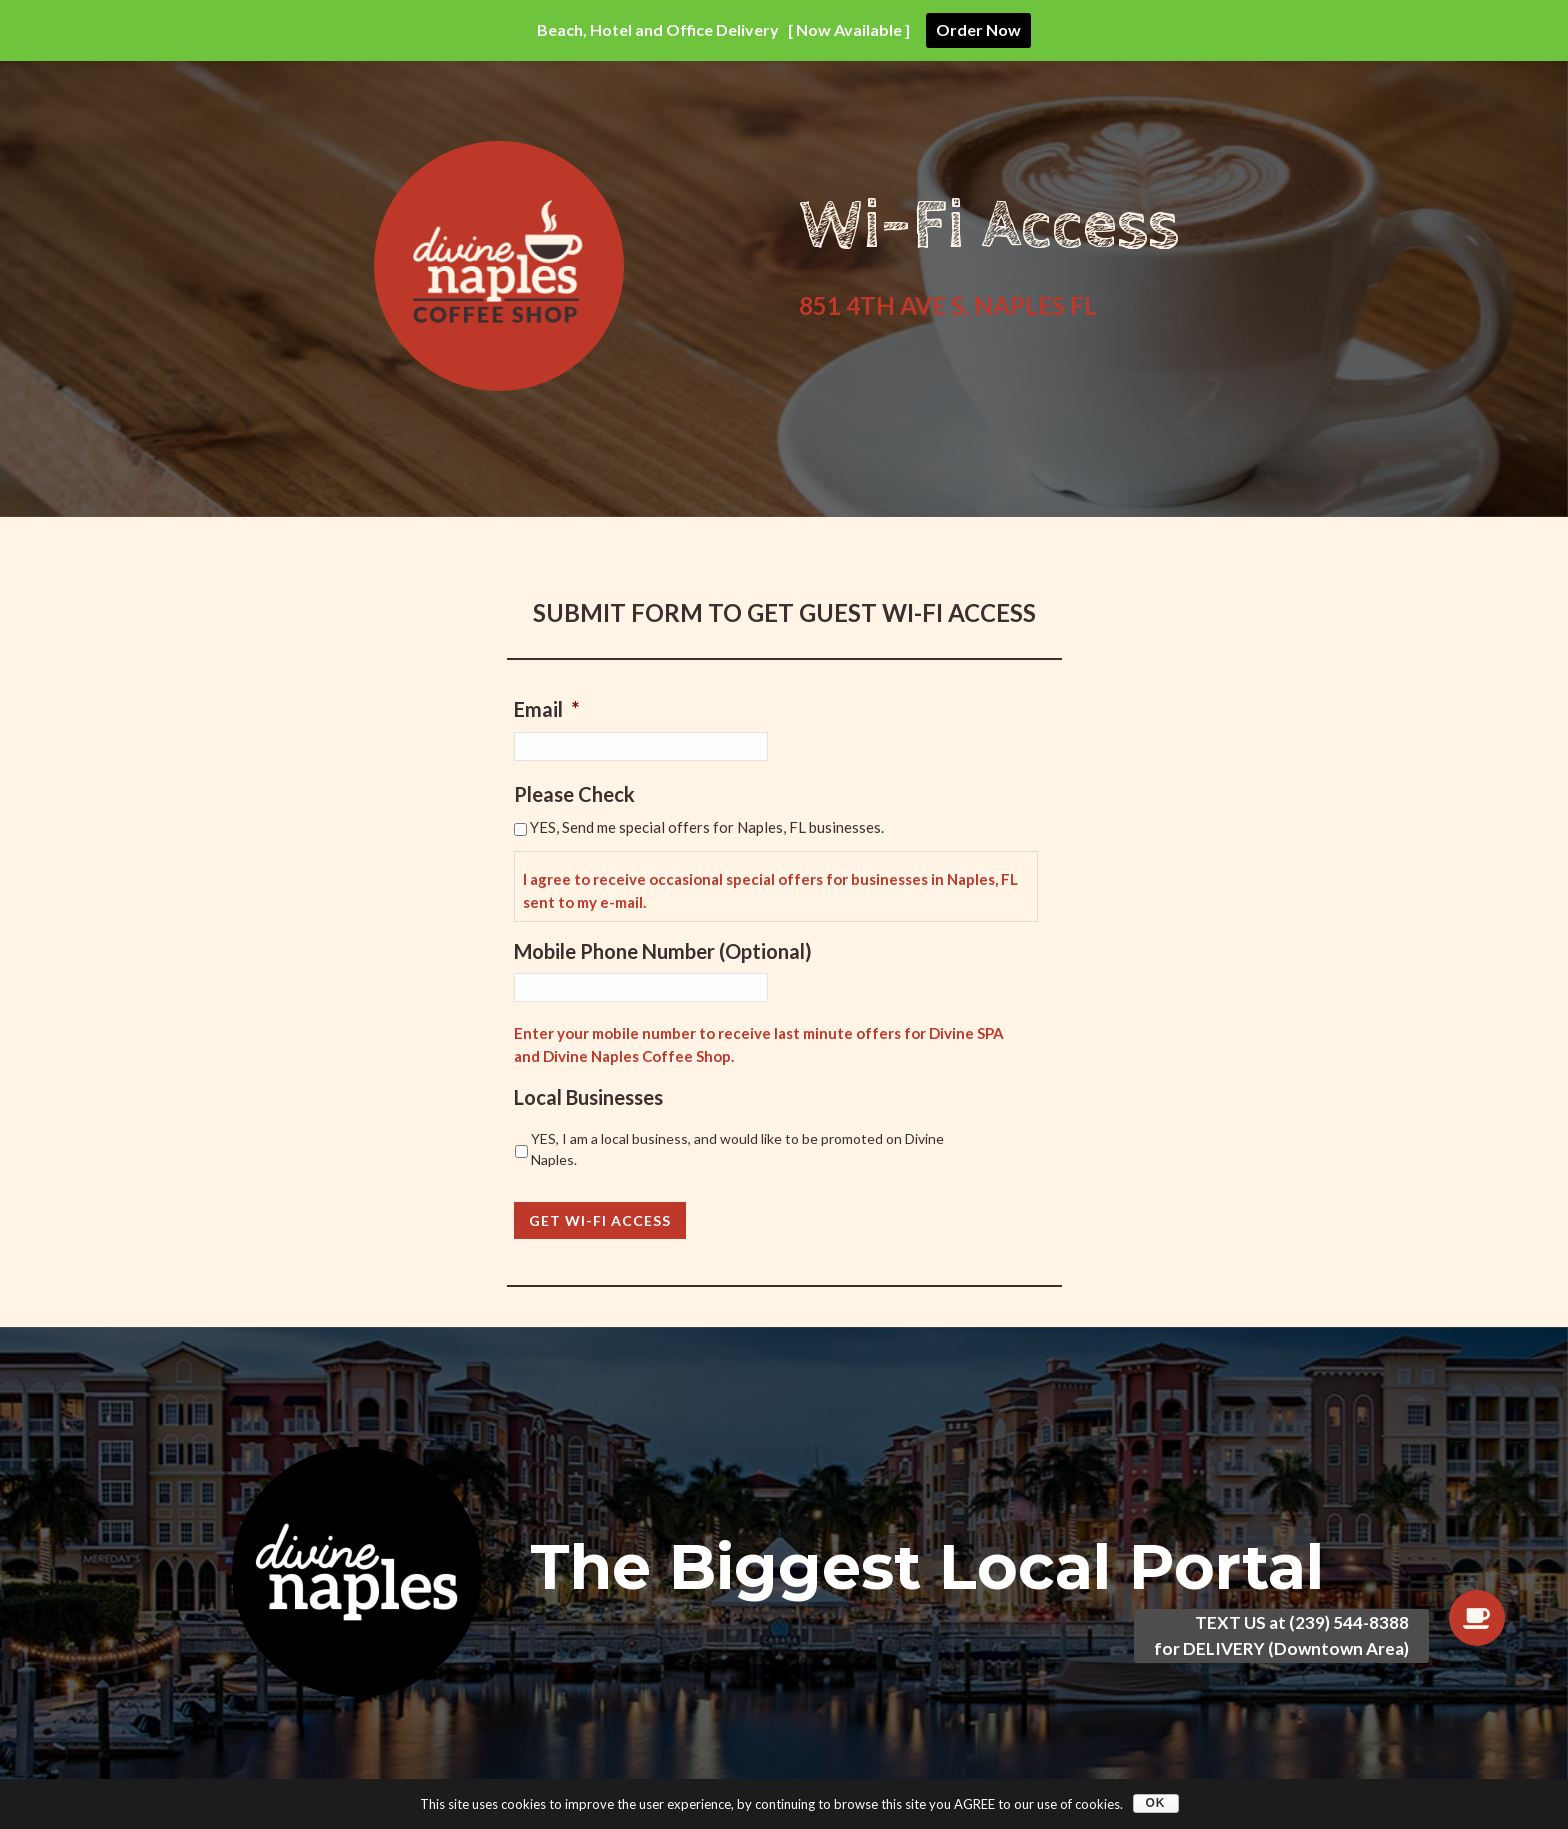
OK (1156, 1803)
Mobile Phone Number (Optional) (663, 951)
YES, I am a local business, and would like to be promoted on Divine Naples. (737, 1149)
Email (546, 709)
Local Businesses (588, 1097)
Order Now (978, 29)
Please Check (574, 794)
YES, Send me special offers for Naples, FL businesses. (707, 827)
